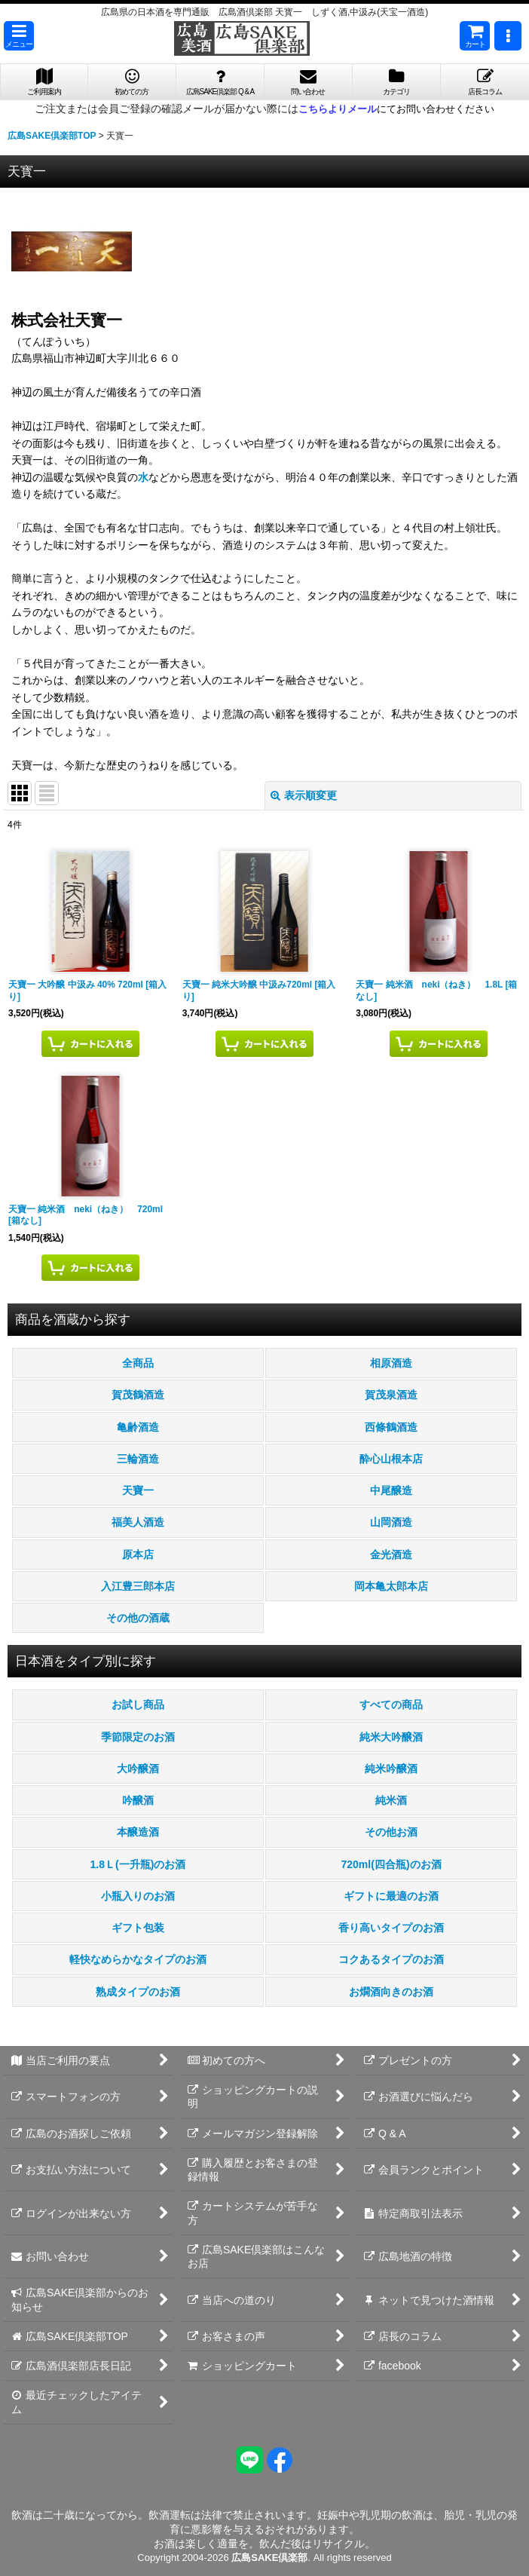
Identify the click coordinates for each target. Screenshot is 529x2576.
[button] (19, 36)
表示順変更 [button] (304, 795)
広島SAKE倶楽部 (269, 2557)
